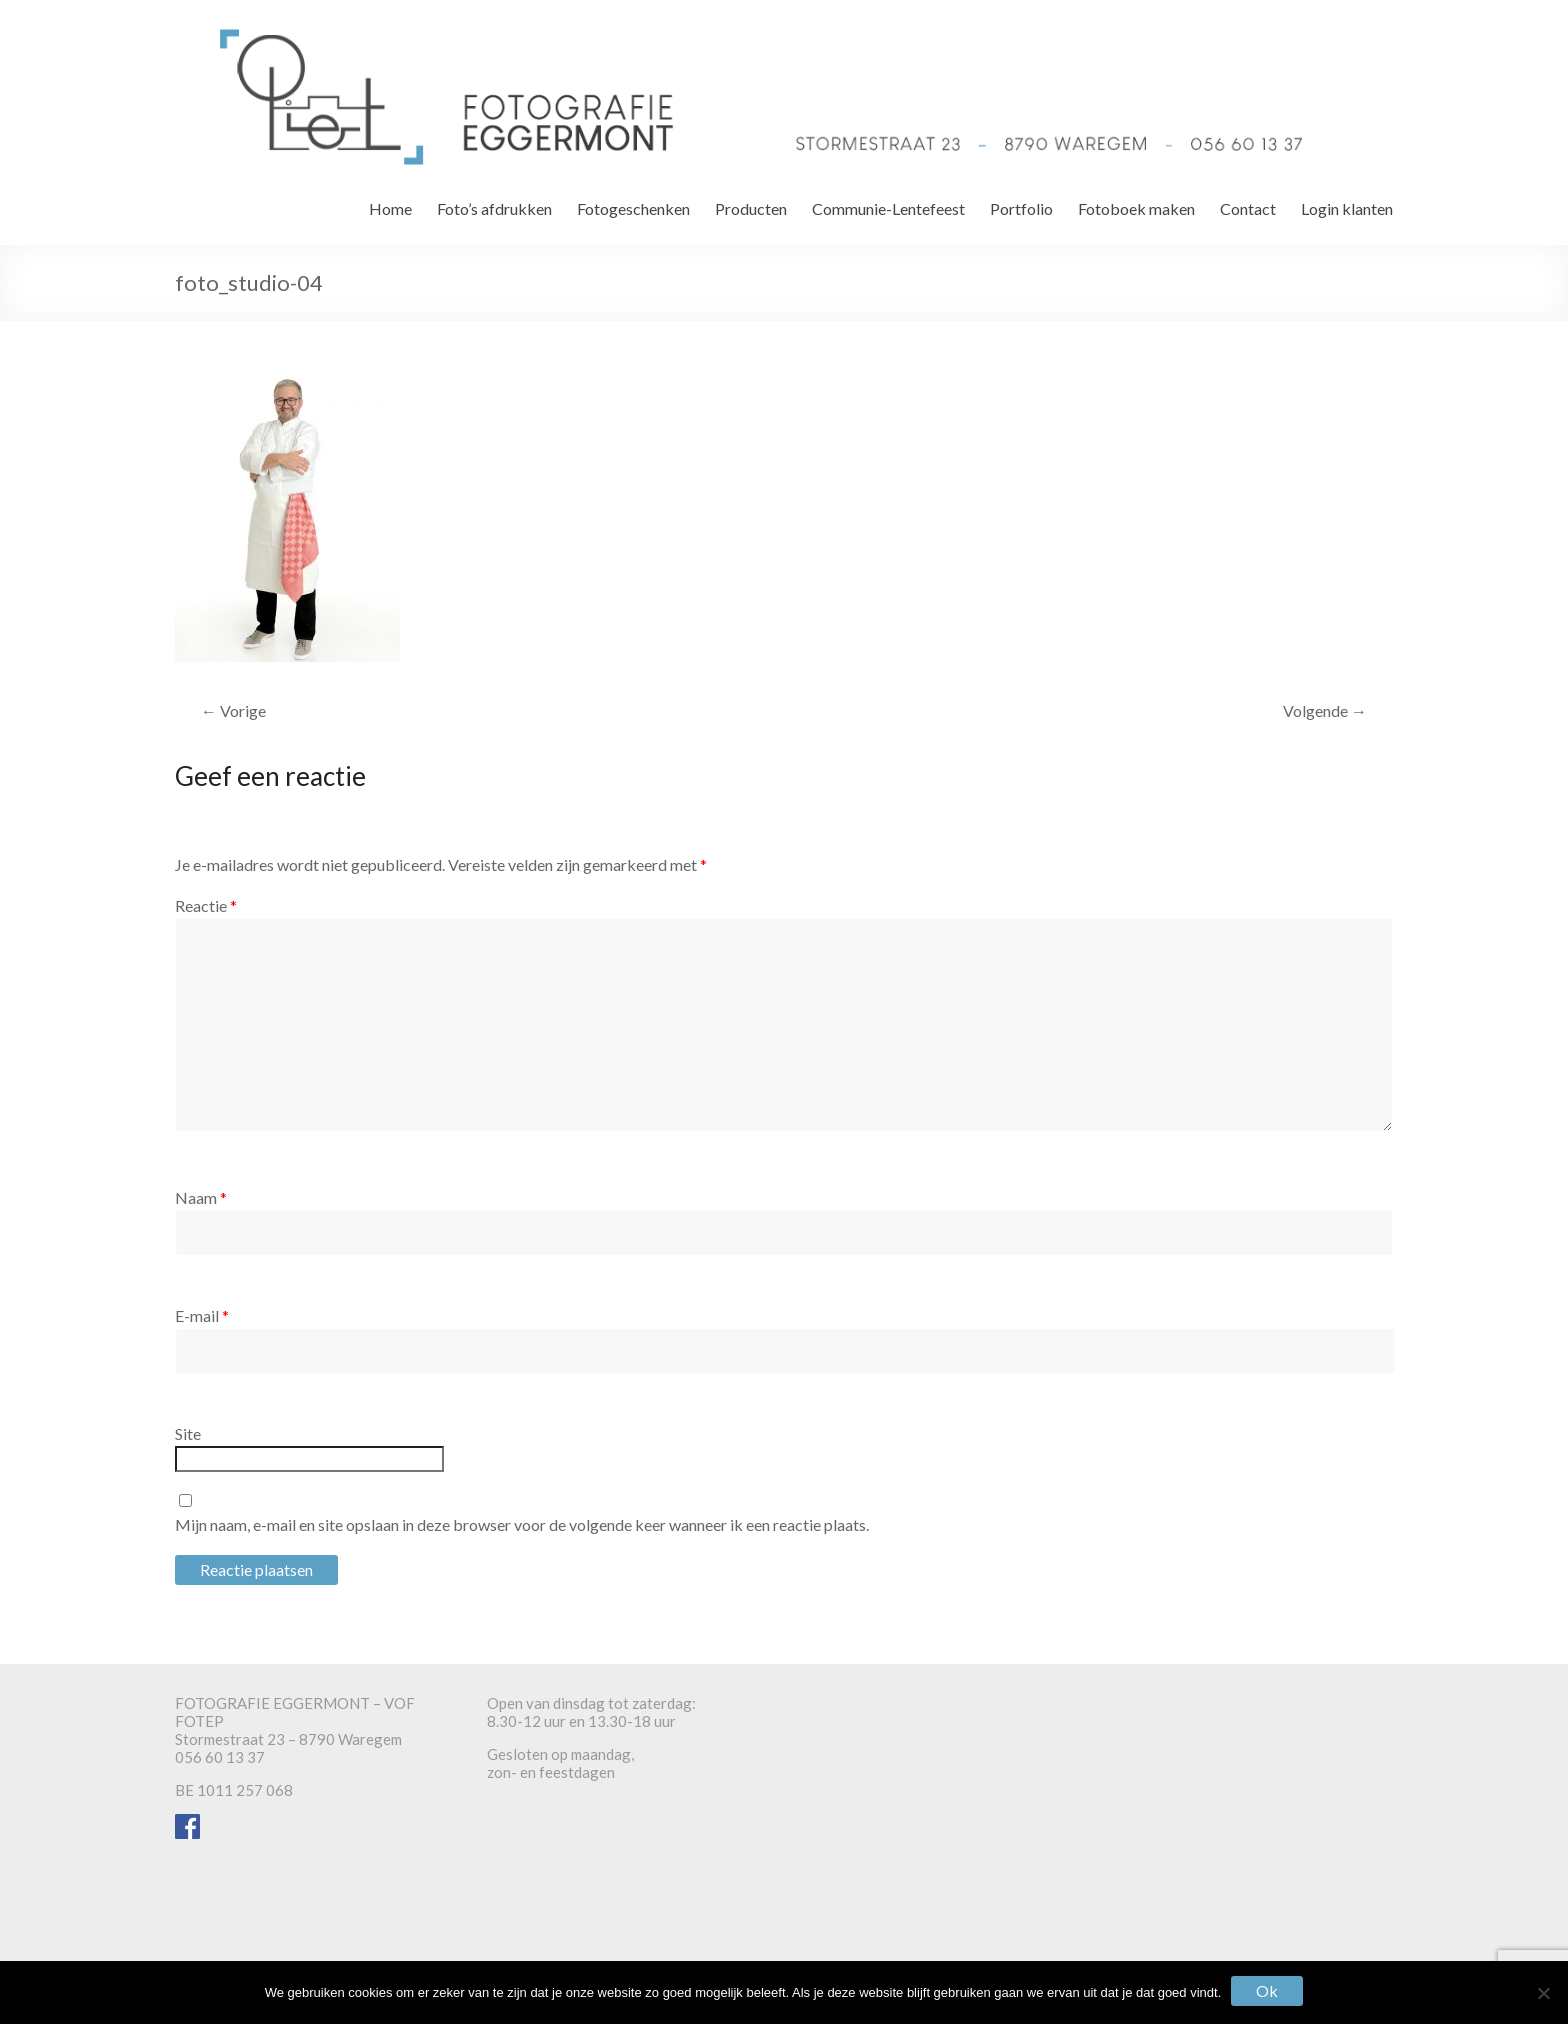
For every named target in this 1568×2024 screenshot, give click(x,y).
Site (188, 1433)
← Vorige (233, 710)
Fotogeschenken (633, 208)
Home (390, 208)
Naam (201, 1197)
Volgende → (1325, 710)
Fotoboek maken (1136, 208)
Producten (751, 208)
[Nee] (1543, 1993)
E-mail (202, 1315)
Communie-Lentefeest (888, 208)
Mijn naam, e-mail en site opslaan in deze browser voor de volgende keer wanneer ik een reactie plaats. (522, 1524)
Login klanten (1347, 208)
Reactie (206, 905)
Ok (1267, 1990)
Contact (1248, 208)
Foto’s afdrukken (494, 208)
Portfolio (1021, 208)
